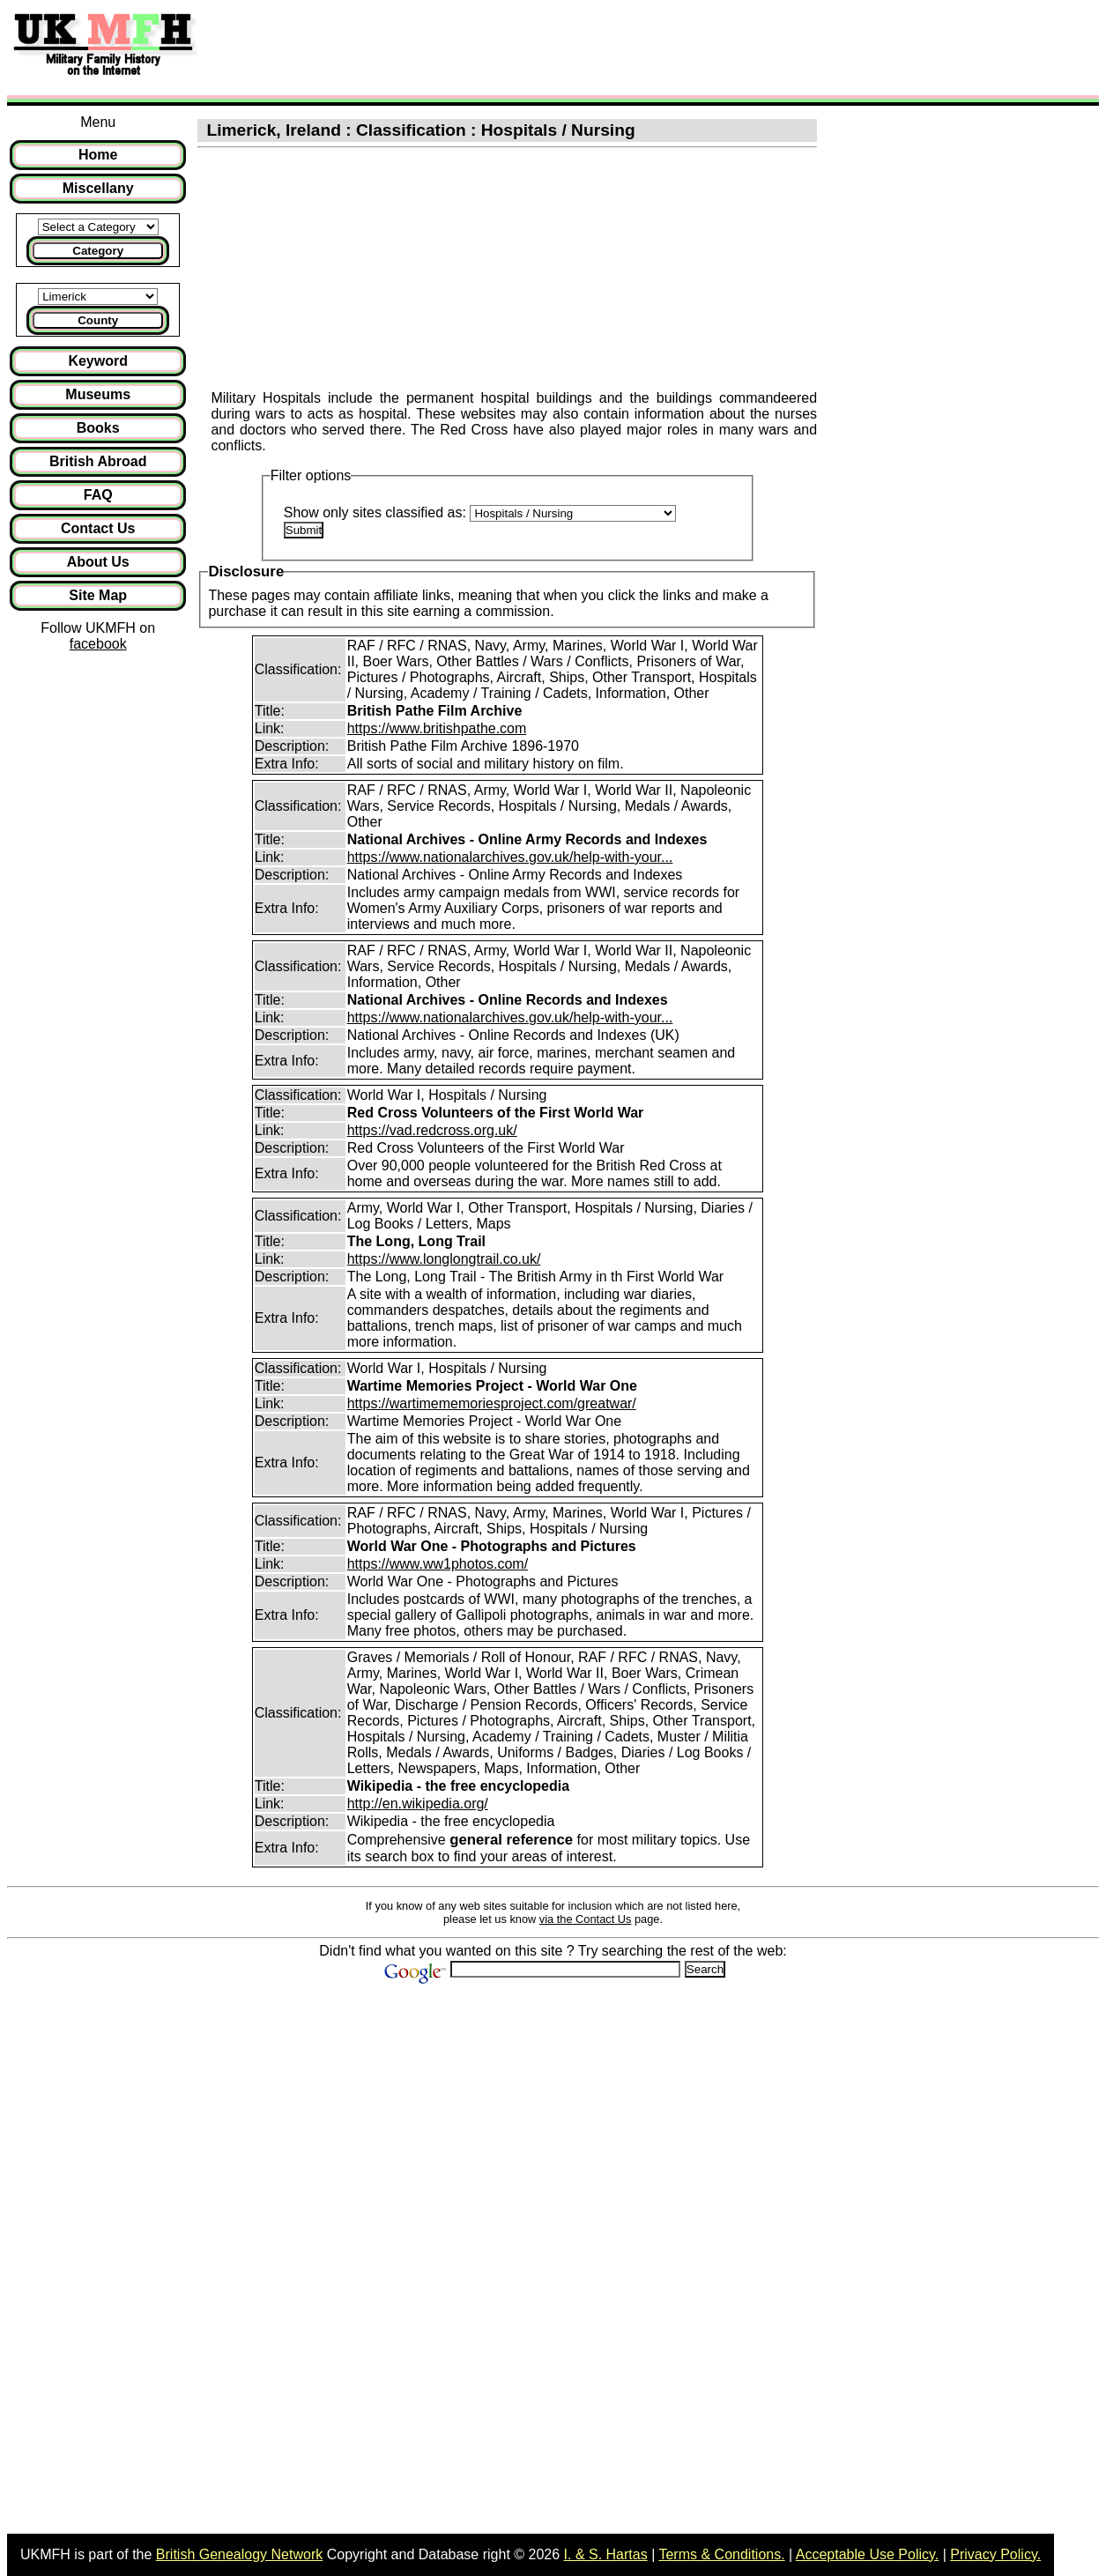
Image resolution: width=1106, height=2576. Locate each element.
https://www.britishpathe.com (437, 728)
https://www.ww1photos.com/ (437, 1563)
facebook (98, 643)
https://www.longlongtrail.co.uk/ (444, 1258)
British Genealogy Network (239, 2554)
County (98, 320)
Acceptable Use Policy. (867, 2554)
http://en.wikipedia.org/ (417, 1803)
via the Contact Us (585, 1919)
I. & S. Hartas (606, 2554)
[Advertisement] (532, 46)
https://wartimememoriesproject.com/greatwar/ (491, 1403)
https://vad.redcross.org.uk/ (432, 1130)
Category (97, 250)
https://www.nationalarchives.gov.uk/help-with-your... (510, 857)
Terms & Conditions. (721, 2554)
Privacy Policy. (995, 2554)
